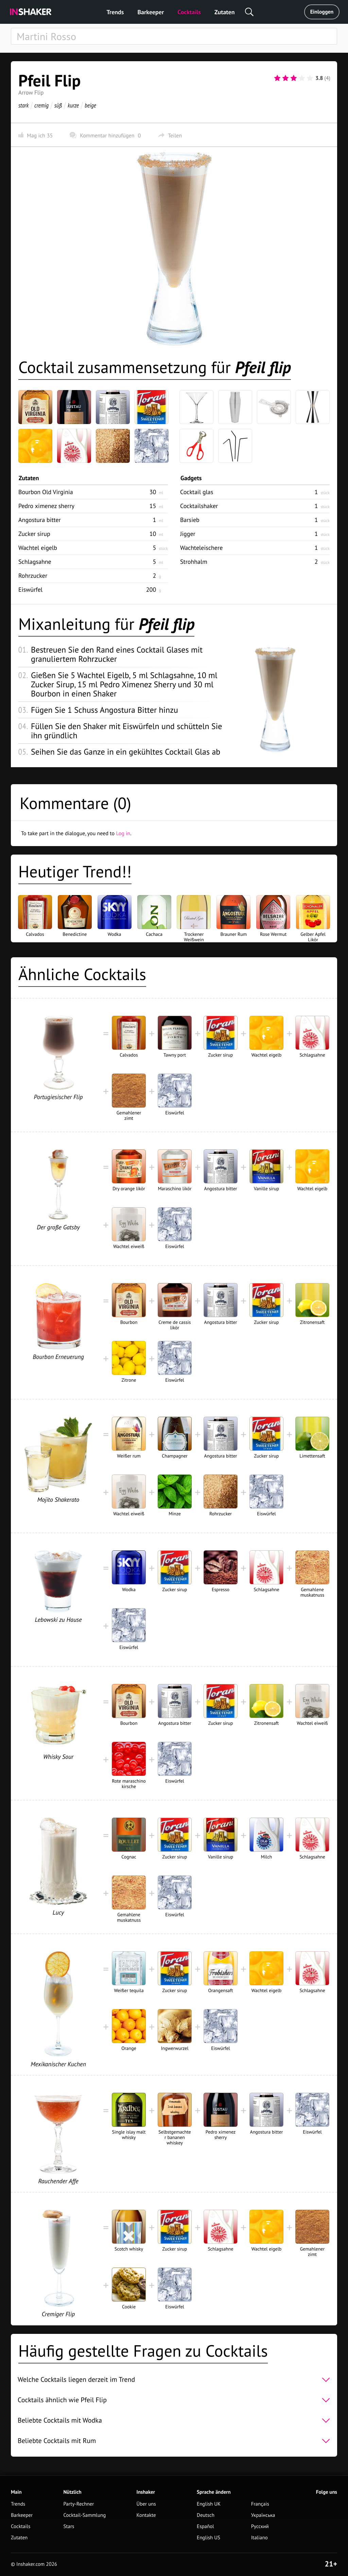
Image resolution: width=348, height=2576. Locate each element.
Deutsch (205, 2515)
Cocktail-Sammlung (84, 2515)
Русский (260, 2526)
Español (205, 2526)
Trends (115, 12)
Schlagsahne (34, 562)
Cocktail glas (196, 492)
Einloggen (322, 12)
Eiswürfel (30, 589)
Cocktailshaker (199, 506)
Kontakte (146, 2515)
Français (260, 2504)
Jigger (187, 534)
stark (23, 105)
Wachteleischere (201, 548)
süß (58, 105)
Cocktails (189, 12)
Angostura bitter (39, 520)
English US (208, 2538)
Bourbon (45, 492)
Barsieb (189, 520)
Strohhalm (193, 562)
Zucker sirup (34, 534)
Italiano (259, 2538)
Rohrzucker (32, 575)
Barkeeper (150, 12)
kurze (73, 105)
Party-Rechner (78, 2504)
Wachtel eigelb (37, 548)
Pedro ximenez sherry (46, 506)
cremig (41, 105)
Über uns (146, 2504)
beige (90, 105)
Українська (263, 2515)
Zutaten (224, 12)
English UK (209, 2504)
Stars (68, 2526)
